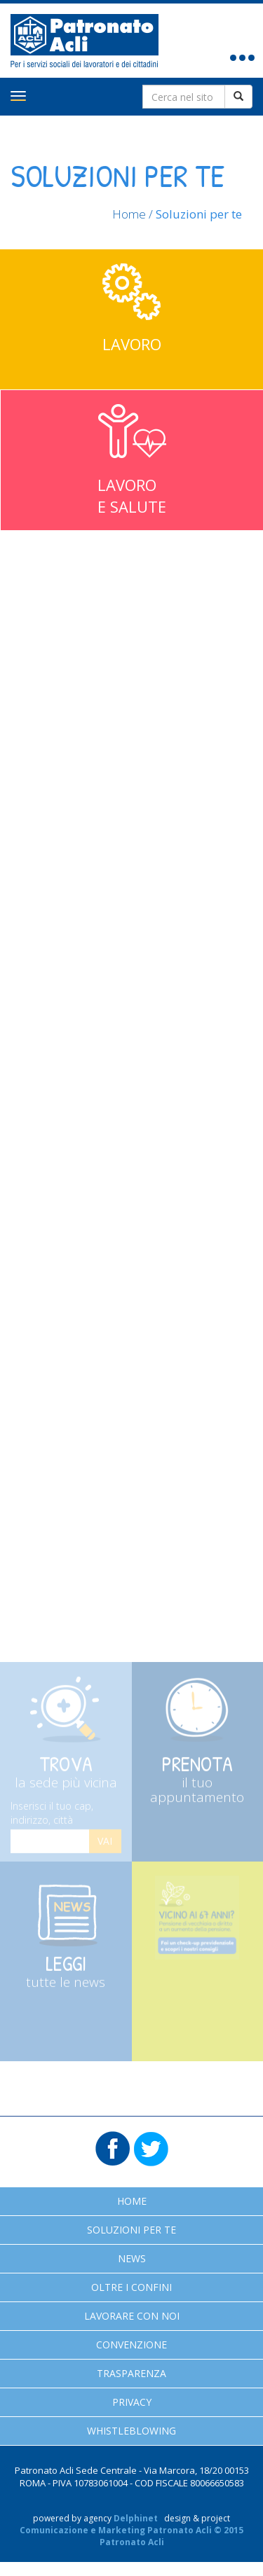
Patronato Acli (85, 40)
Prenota (197, 1782)
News (132, 2258)
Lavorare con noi (132, 2315)
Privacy (131, 2402)
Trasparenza (131, 2373)
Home (129, 214)
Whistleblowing (131, 2430)
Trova (66, 1775)
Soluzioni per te (131, 2229)
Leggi (66, 1975)
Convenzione (131, 2344)
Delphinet (136, 2518)
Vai (104, 1846)
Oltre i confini (131, 2287)
